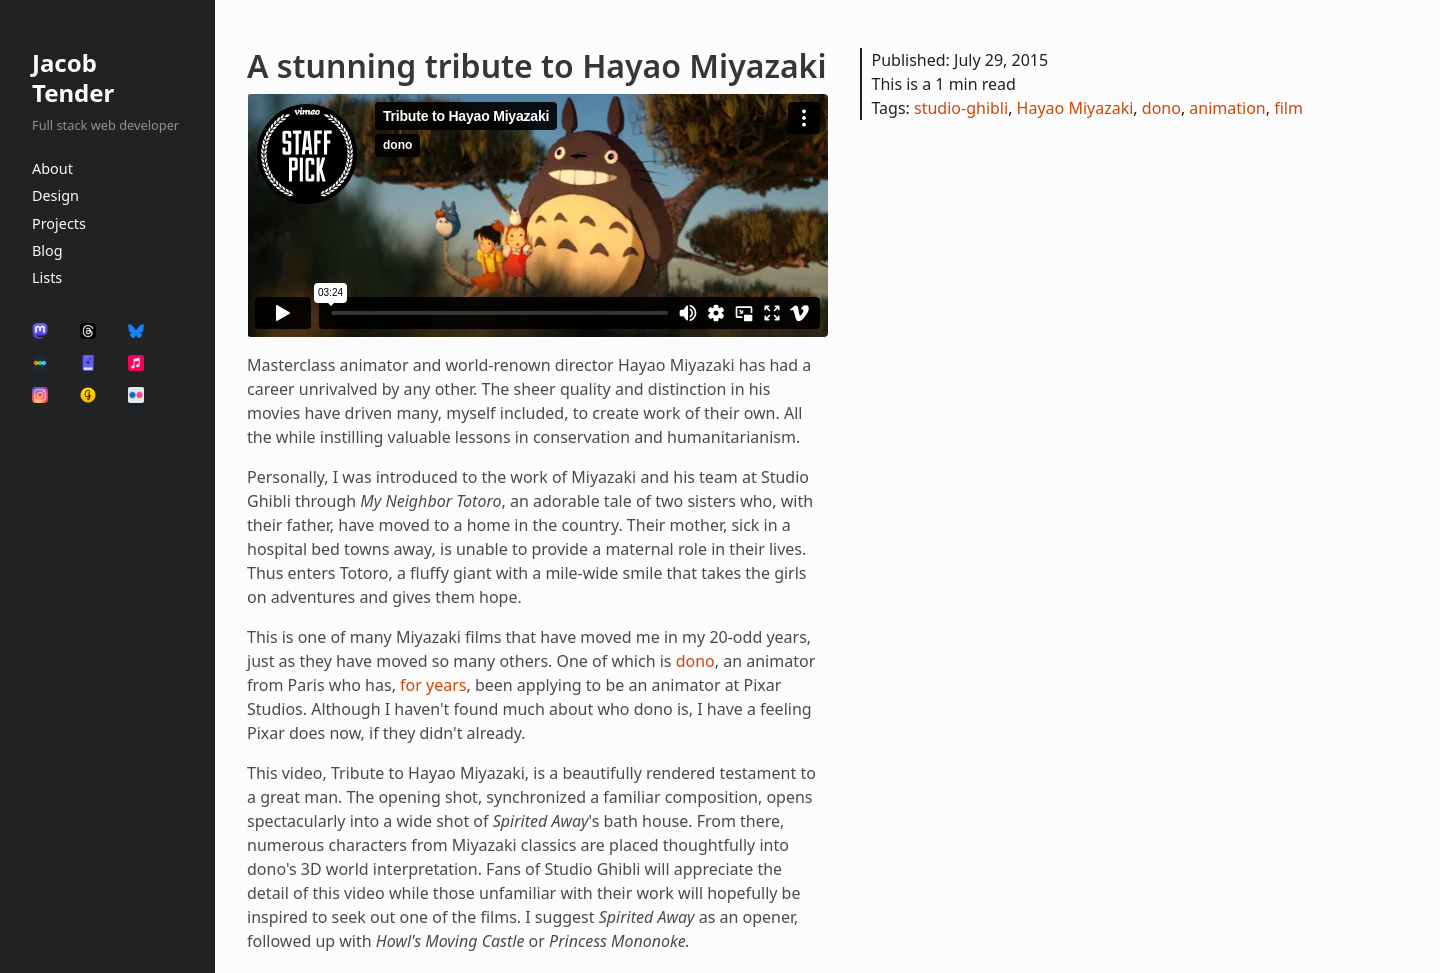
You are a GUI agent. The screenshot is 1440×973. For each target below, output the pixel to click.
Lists (47, 277)
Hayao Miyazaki (1075, 108)
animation (1227, 108)
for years (433, 685)
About (52, 168)
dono (695, 661)
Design (55, 195)
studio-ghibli (961, 108)
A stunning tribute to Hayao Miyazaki (537, 65)
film (1288, 108)
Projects (59, 223)
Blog (47, 250)
